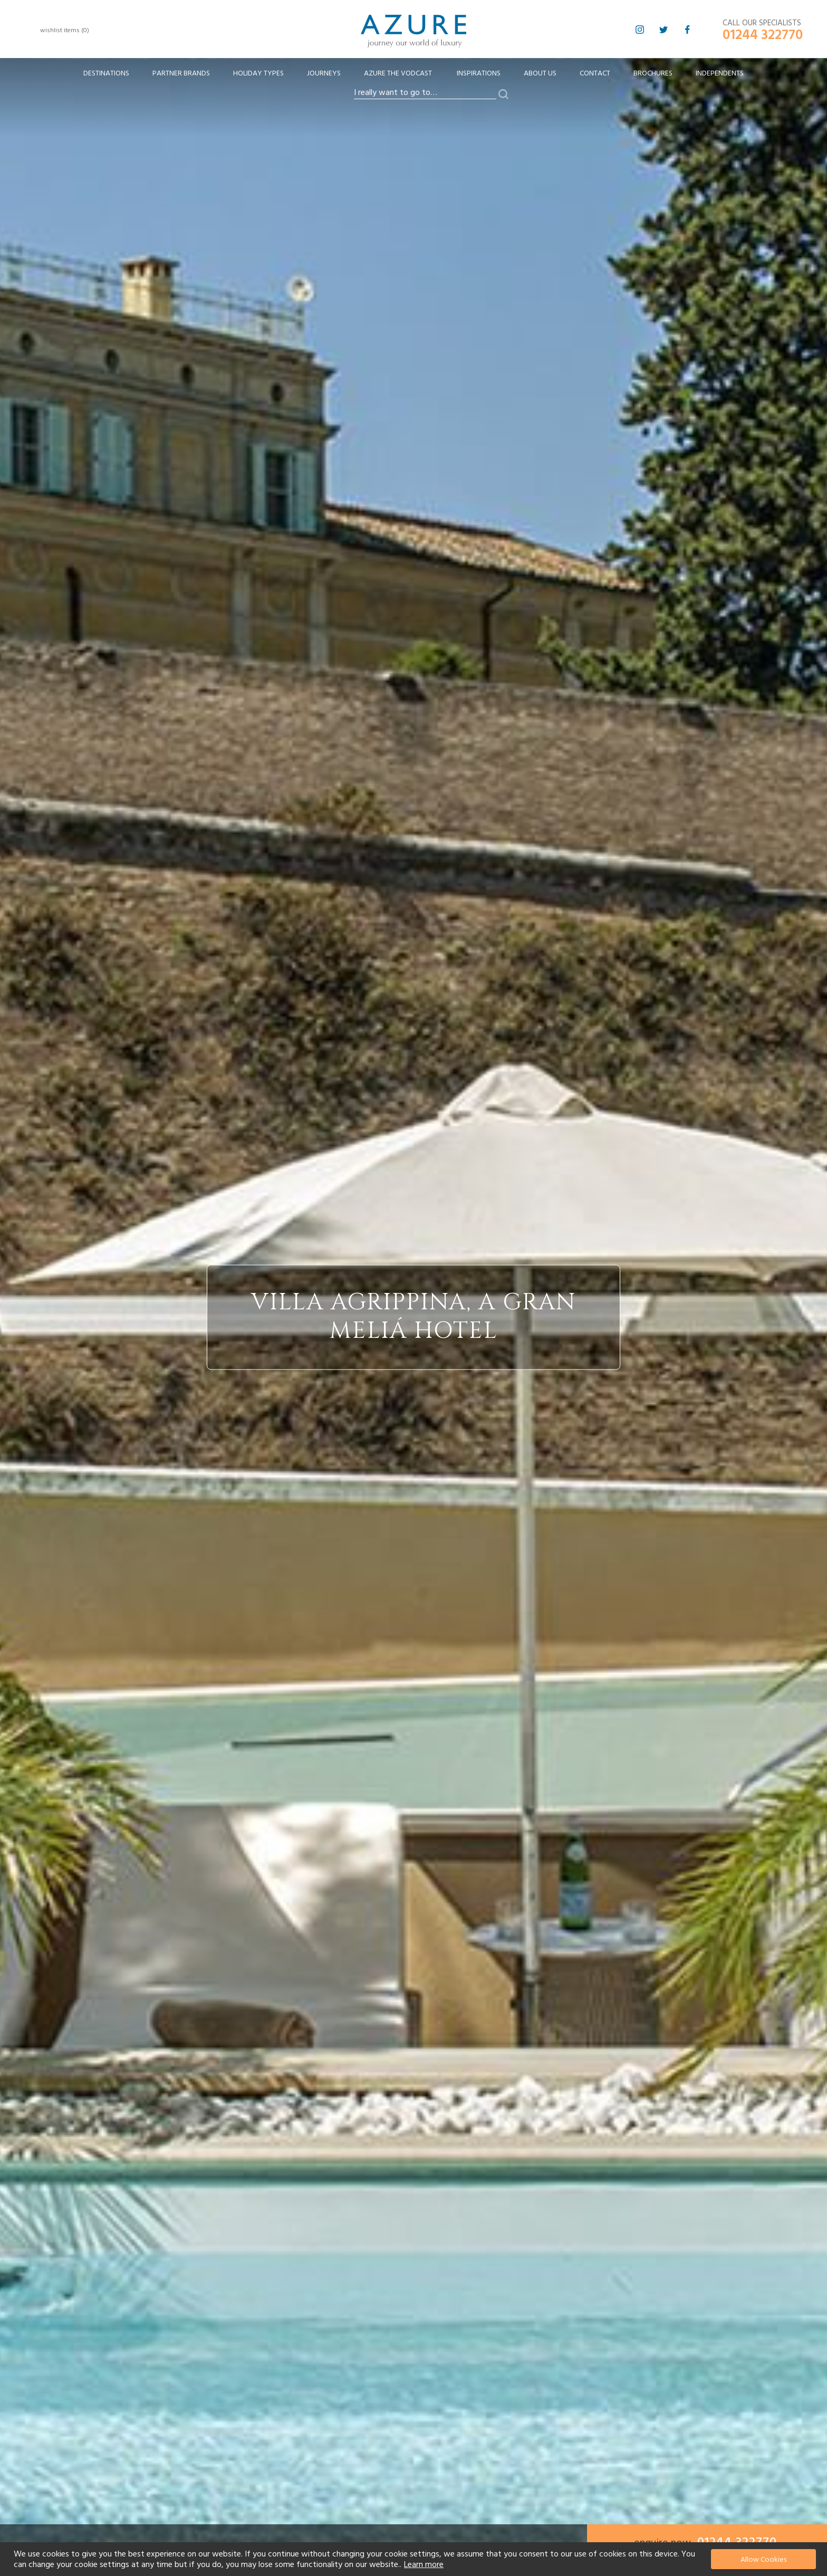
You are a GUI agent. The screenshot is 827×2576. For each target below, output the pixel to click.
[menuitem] (106, 73)
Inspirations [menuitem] (479, 73)
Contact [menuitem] (595, 73)
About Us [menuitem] (540, 73)
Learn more (424, 2564)
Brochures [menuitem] (652, 73)
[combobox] (425, 93)
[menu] (413, 77)
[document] (414, 2559)
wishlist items (64, 30)
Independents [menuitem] (720, 73)
